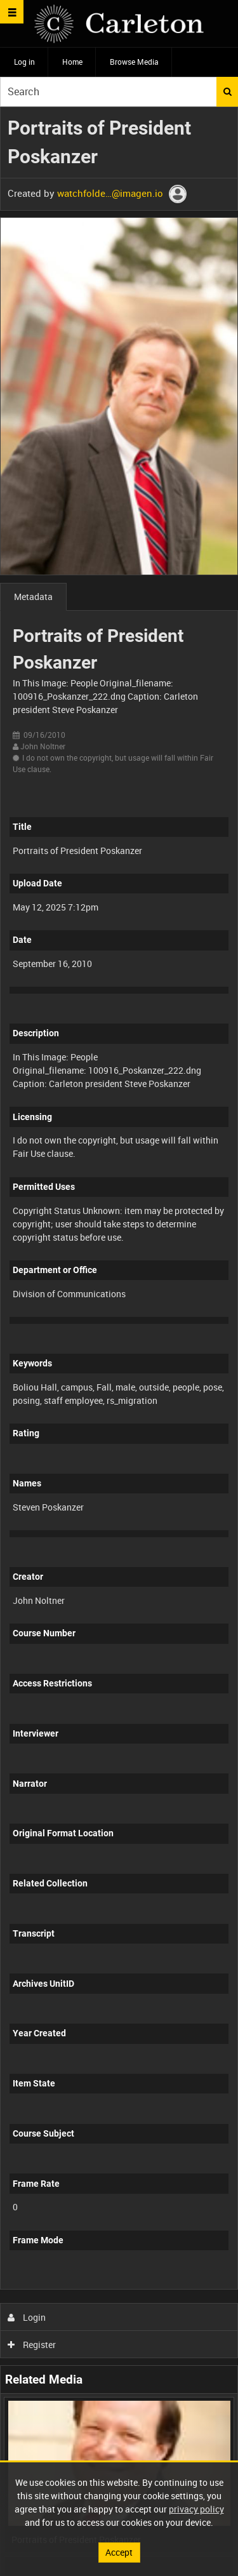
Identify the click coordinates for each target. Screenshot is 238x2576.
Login (27, 2317)
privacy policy (196, 2509)
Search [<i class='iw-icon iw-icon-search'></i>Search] (227, 91)
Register (32, 2345)
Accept (119, 2552)
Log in (24, 62)
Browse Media (134, 62)
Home (72, 62)
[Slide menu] (11, 11)
